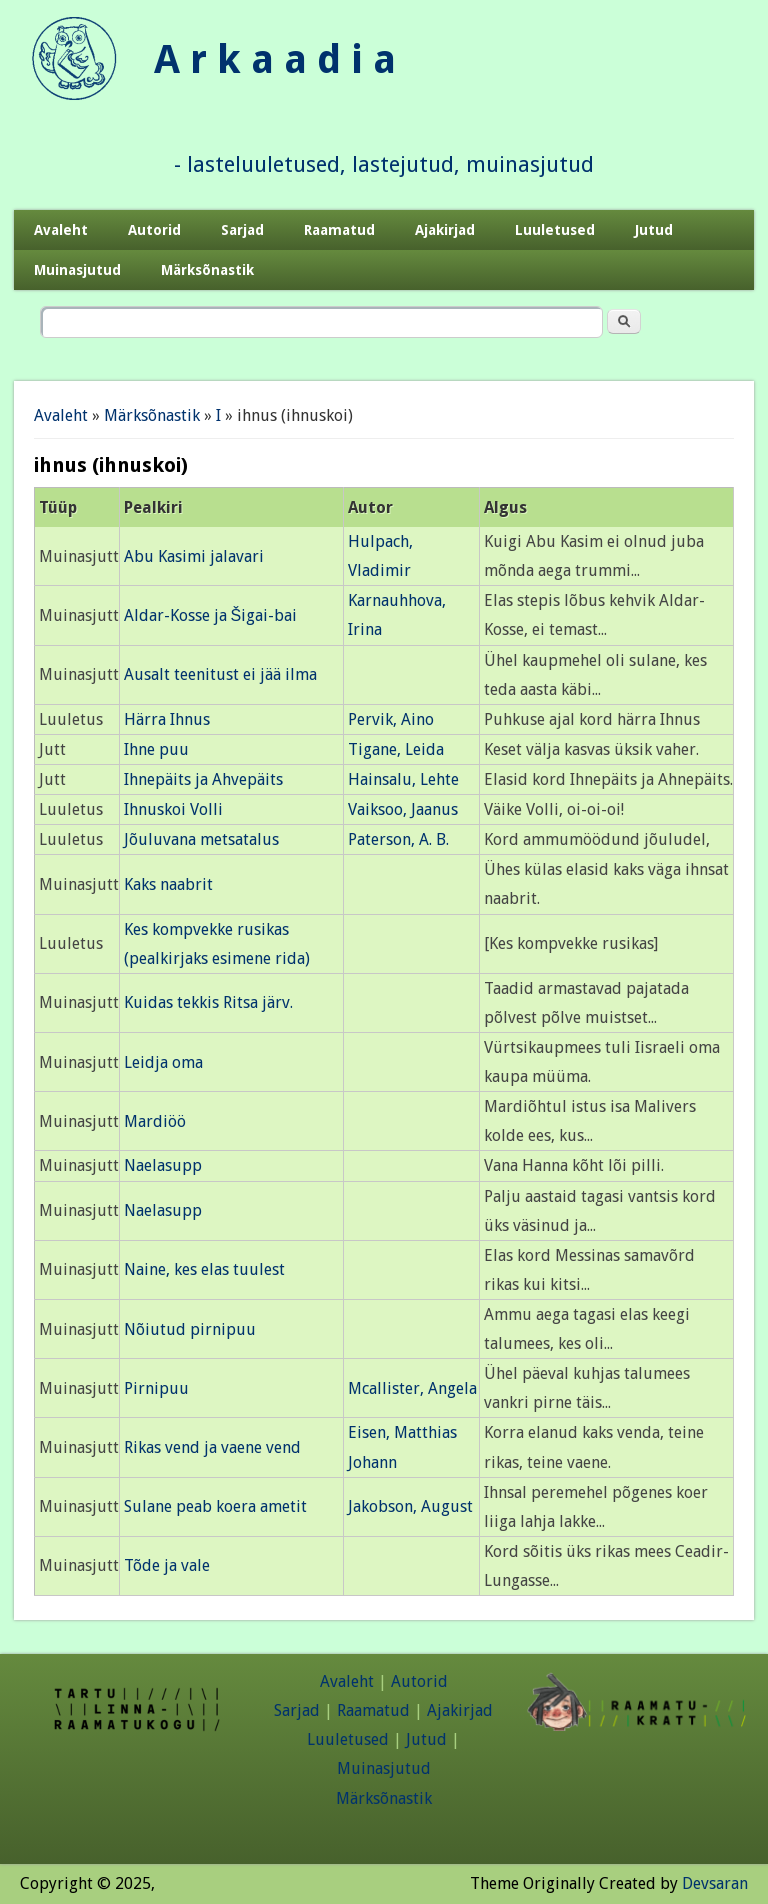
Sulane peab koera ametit (215, 1506)
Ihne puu (156, 749)
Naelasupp (163, 1165)
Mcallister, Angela (412, 1388)
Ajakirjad (445, 230)
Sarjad (242, 230)
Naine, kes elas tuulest (204, 1269)
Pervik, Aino (391, 719)
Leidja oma (163, 1062)
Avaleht (61, 230)
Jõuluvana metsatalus (201, 839)
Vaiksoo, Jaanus (403, 809)
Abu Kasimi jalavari (194, 556)
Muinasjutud (77, 270)
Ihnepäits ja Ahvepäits (203, 779)
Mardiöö (155, 1121)
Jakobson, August (410, 1506)
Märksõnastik (207, 270)
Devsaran (715, 1883)
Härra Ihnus (167, 719)
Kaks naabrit (168, 884)
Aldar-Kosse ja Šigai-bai (211, 615)
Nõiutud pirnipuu (190, 1329)
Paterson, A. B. (398, 839)
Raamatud (339, 230)
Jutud (654, 230)
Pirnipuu (156, 1388)
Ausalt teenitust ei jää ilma (220, 674)
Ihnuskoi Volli (173, 809)
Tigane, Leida (396, 749)
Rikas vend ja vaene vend (212, 1447)
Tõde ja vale (167, 1565)
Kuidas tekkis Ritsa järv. (208, 1002)
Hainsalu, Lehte (403, 779)
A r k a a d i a (275, 59)
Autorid (154, 230)
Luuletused (555, 230)
